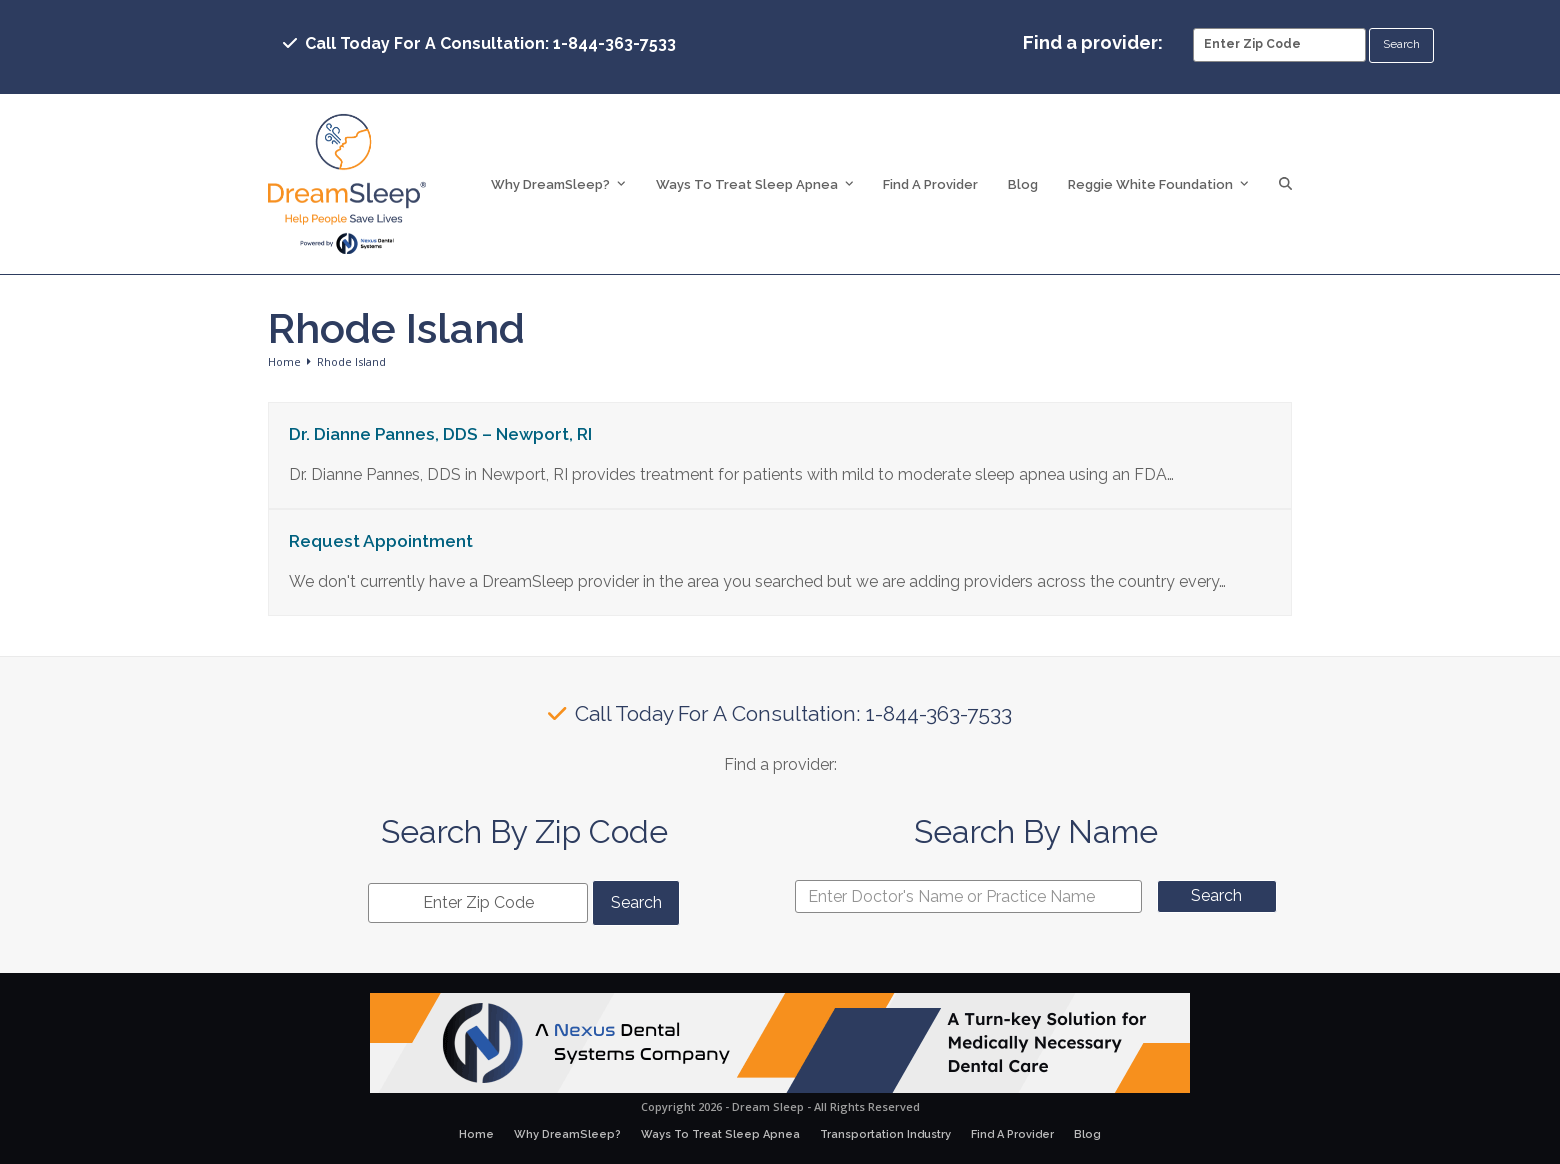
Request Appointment (381, 541)
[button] (1285, 184)
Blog (1087, 1134)
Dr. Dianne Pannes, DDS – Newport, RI (440, 434)
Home (476, 1134)
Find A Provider (1012, 1134)
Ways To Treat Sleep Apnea (720, 1134)
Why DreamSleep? (567, 1134)
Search (1216, 895)
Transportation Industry (885, 1134)
